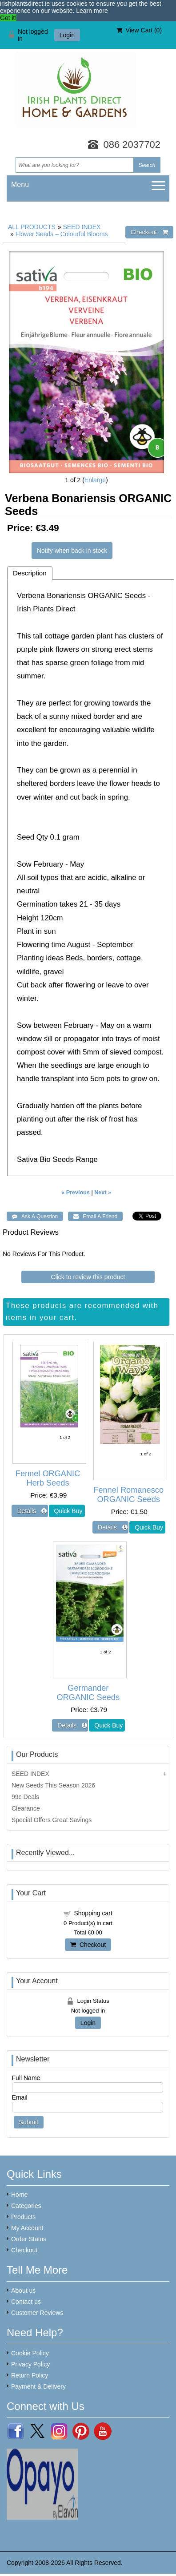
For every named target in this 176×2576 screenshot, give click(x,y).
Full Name (26, 2077)
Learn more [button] (92, 10)
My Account (27, 2227)
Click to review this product (88, 1277)
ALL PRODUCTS (32, 226)
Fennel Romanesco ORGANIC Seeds (128, 1495)
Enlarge (95, 479)
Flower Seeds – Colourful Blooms (62, 234)
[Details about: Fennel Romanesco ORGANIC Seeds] (110, 1527)
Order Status (28, 2239)
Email (20, 2097)
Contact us (26, 2301)
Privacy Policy (30, 2364)
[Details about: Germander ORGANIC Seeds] (70, 1725)
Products (23, 2216)
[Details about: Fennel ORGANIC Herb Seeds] (30, 1511)
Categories (26, 2205)
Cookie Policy (30, 2353)
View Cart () (139, 30)
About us (23, 2290)
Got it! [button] (8, 17)
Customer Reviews (37, 2312)
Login (67, 35)
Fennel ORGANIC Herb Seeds (48, 1478)
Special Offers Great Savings (52, 1819)
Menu (20, 184)
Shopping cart (93, 1913)
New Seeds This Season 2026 (53, 1785)
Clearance (26, 1808)
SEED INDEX (82, 226)
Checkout (88, 1945)
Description (30, 573)
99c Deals (25, 1796)
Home (19, 2194)
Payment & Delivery (38, 2386)
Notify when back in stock (72, 550)
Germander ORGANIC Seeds (88, 1693)
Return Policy (29, 2375)
